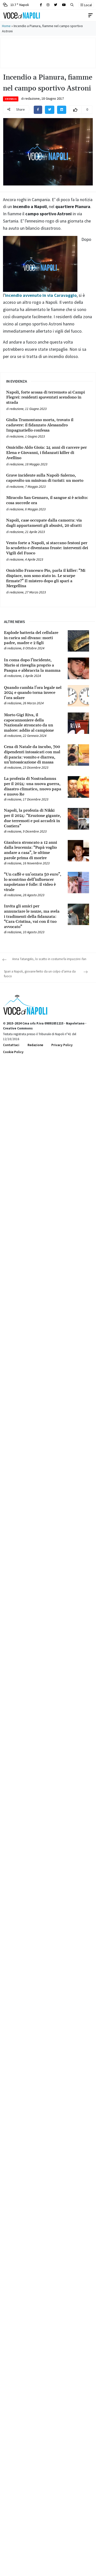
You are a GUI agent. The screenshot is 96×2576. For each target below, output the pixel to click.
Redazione (35, 1045)
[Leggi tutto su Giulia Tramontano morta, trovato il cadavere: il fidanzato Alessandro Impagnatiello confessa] (48, 425)
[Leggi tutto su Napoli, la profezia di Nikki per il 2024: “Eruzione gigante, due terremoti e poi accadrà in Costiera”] (33, 818)
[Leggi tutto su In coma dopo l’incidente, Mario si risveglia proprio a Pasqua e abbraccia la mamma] (33, 665)
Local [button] (86, 5)
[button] (72, 4)
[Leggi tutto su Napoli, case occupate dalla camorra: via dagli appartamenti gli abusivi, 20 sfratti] (48, 523)
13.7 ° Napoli (16, 4)
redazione (32, 98)
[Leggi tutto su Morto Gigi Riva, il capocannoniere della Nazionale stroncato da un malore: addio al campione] (33, 722)
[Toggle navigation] (90, 15)
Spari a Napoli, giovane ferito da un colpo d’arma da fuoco (40, 973)
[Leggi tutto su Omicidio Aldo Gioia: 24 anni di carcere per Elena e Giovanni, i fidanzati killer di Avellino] (48, 452)
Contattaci (11, 1045)
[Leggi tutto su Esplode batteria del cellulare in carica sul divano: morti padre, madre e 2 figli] (33, 638)
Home (6, 26)
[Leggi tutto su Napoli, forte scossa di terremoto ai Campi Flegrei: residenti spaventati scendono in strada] (48, 397)
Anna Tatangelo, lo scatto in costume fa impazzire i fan (49, 959)
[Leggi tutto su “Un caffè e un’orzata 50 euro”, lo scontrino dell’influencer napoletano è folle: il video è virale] (33, 882)
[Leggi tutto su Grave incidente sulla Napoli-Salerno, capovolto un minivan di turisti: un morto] (48, 478)
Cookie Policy (13, 1052)
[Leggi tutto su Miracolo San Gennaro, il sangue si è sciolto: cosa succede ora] (48, 500)
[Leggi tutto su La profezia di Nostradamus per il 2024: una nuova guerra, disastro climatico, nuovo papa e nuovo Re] (33, 786)
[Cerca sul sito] (41, 4)
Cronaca (11, 98)
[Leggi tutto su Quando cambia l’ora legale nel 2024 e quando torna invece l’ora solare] (33, 693)
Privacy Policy (62, 1045)
